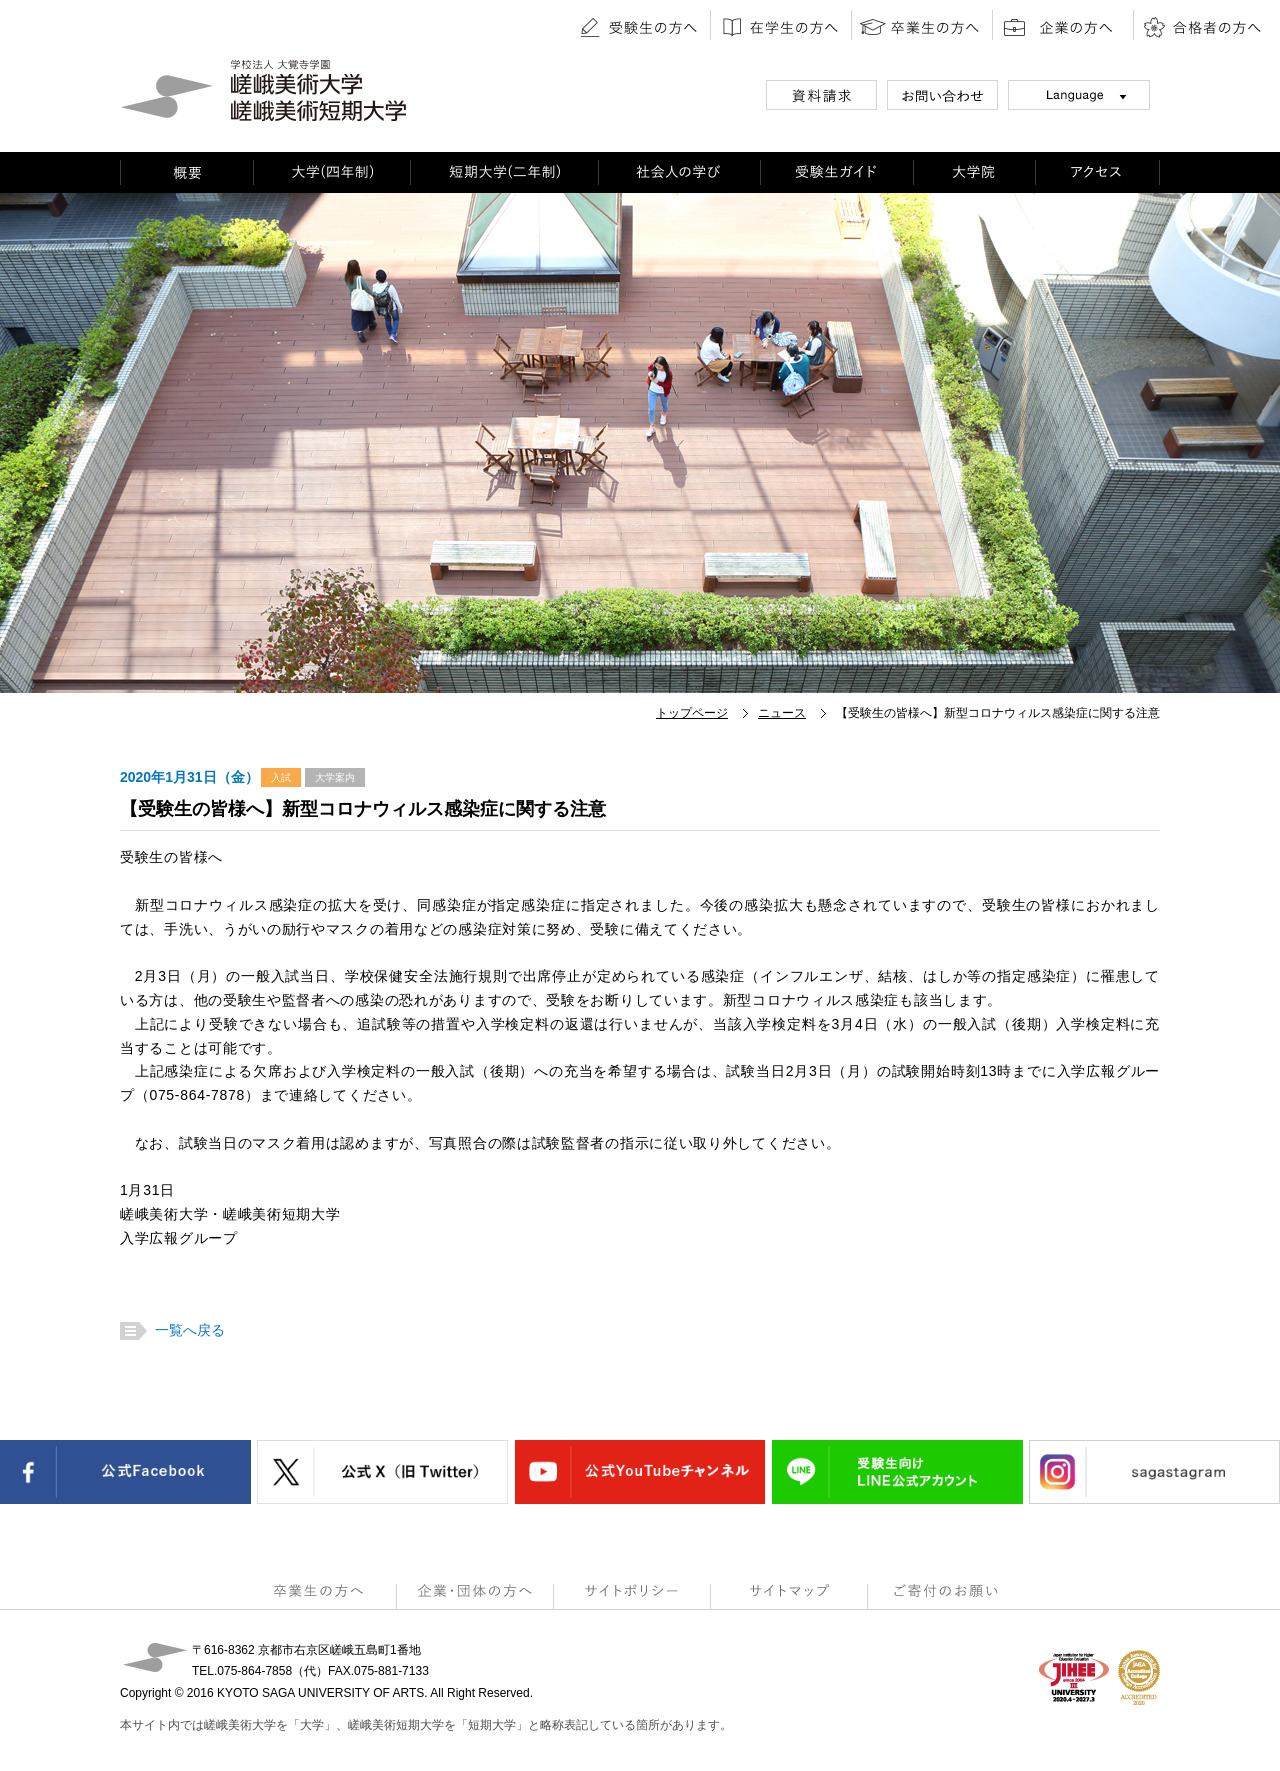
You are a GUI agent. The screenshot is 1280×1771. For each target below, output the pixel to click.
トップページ (692, 713)
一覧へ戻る (187, 1330)
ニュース (782, 713)
